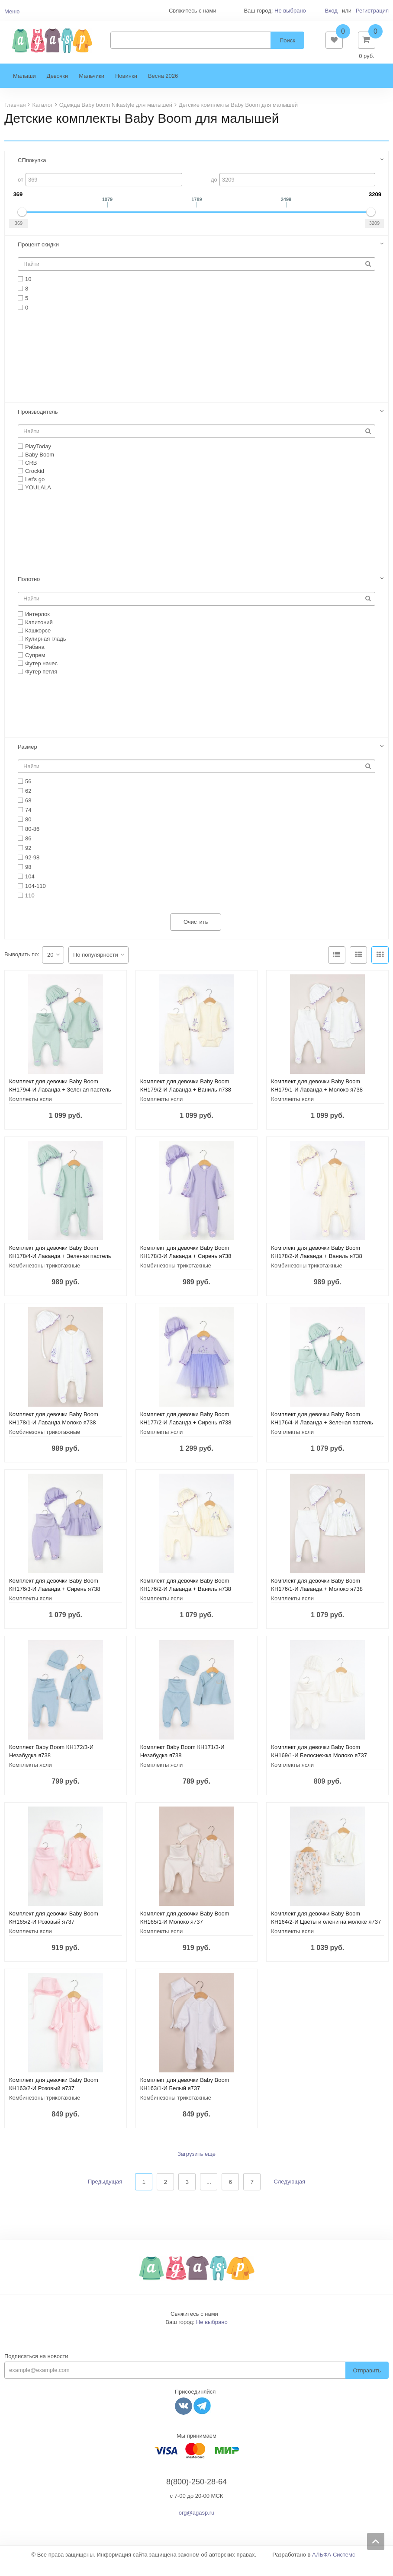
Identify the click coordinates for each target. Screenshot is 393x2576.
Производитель (38, 424)
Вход (331, 10)
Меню (11, 11)
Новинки (126, 89)
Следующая (289, 2194)
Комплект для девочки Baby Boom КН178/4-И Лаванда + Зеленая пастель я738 (60, 1269)
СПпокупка (32, 173)
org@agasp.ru (197, 2525)
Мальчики (91, 89)
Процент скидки (38, 257)
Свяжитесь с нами (194, 2327)
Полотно (29, 592)
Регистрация (372, 10)
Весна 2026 (163, 89)
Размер (27, 760)
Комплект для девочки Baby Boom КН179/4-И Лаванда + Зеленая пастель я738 (60, 1102)
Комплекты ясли (30, 1112)
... (208, 2195)
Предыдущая (105, 2194)
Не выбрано (290, 10)
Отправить (367, 2383)
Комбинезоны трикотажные (44, 1278)
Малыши (24, 89)
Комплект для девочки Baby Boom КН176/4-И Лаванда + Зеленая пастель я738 (322, 1435)
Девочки (57, 89)
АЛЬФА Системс (333, 2567)
